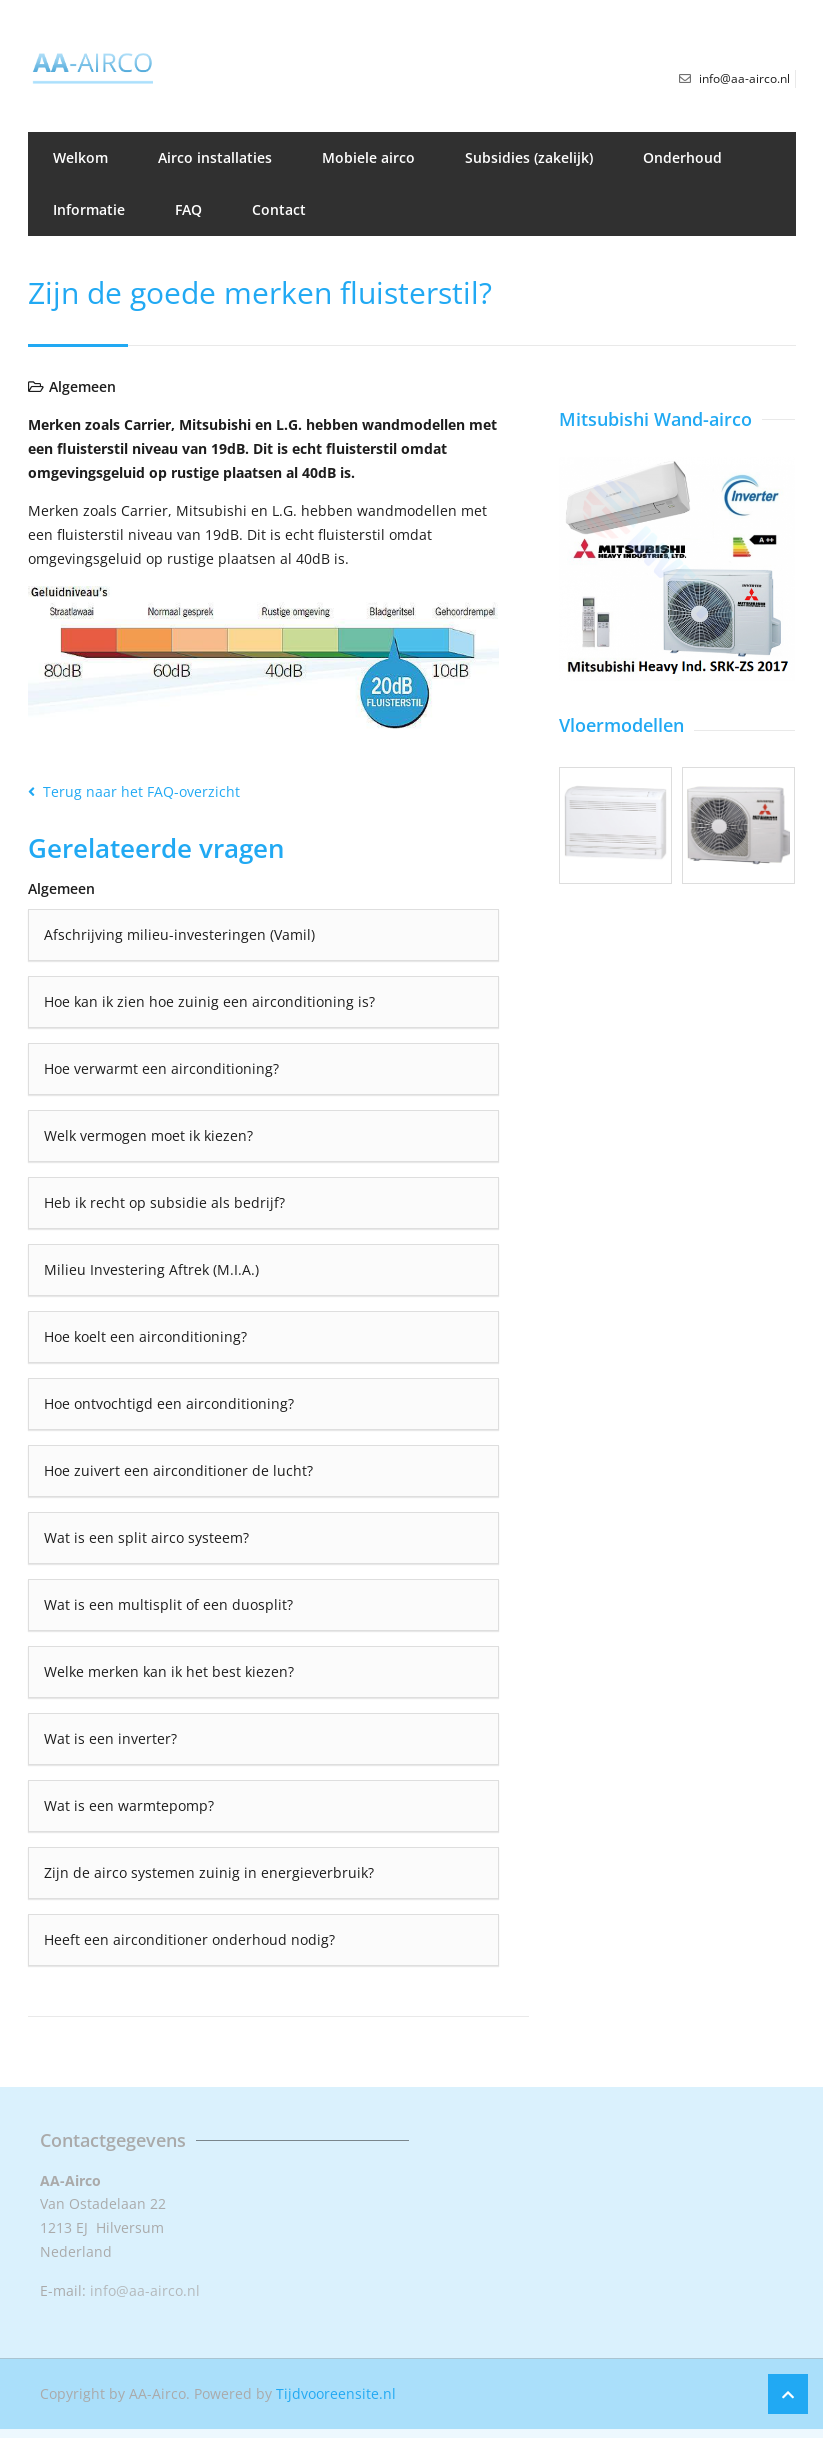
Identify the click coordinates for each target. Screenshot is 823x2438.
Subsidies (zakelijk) (529, 157)
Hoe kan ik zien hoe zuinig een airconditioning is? (209, 1001)
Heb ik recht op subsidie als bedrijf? (164, 1202)
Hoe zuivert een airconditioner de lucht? (178, 1470)
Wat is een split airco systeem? (146, 1537)
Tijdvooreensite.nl (336, 2393)
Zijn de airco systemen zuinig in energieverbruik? (209, 1872)
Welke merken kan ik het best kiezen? (169, 1671)
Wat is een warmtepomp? (129, 1805)
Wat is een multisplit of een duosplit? (168, 1604)
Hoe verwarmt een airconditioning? (161, 1068)
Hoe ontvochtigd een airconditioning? (169, 1403)
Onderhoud (682, 157)
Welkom (80, 157)
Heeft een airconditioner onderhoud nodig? (189, 1939)
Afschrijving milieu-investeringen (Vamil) (179, 934)
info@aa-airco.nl (145, 2290)
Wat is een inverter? (110, 1738)
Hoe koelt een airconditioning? (145, 1336)
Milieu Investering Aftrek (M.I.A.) (151, 1269)
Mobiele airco (368, 157)
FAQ (188, 209)
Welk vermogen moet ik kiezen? (148, 1135)
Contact (279, 209)
